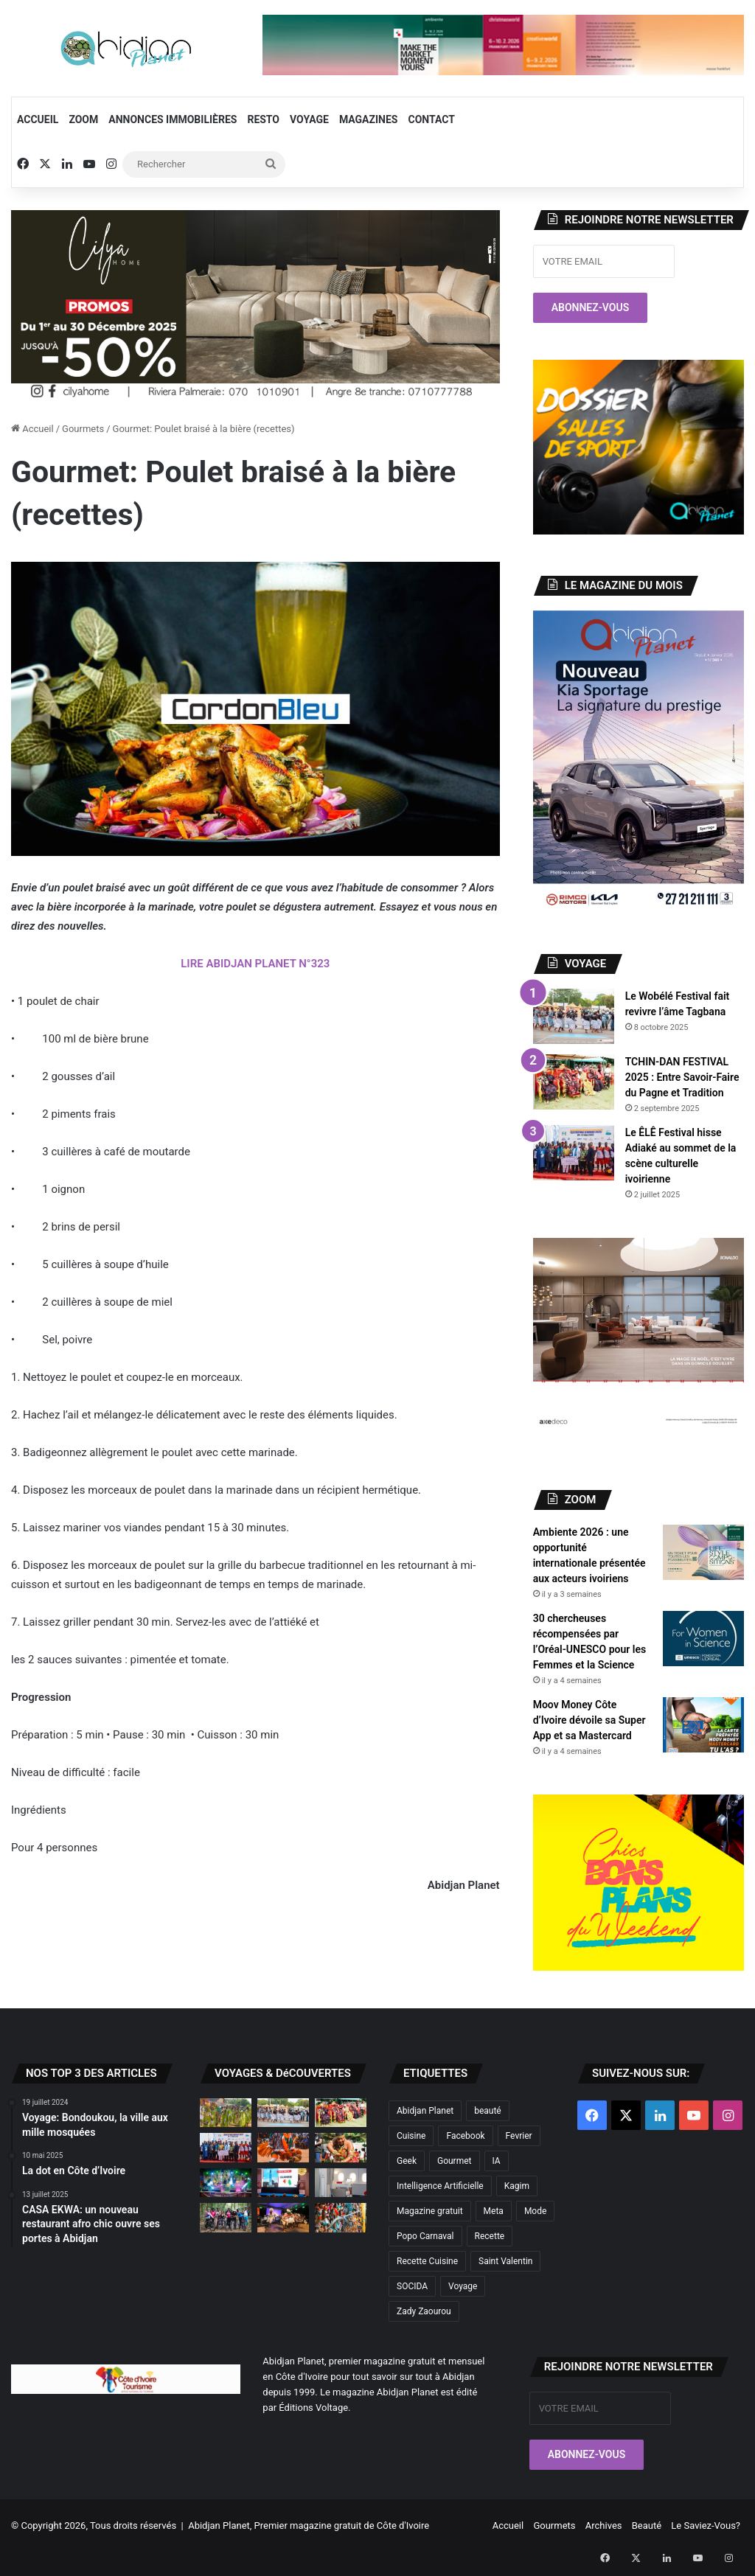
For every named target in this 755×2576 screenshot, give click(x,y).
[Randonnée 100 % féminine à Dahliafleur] (225, 2217)
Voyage (309, 119)
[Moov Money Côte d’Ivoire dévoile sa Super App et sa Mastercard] (703, 1724)
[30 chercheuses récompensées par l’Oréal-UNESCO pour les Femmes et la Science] (703, 1638)
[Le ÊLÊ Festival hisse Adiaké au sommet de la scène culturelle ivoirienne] (573, 1152)
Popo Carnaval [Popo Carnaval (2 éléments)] (425, 2236)
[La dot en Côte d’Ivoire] (340, 2147)
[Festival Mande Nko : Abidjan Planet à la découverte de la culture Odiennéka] (283, 2217)
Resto (263, 119)
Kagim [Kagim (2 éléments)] (516, 2186)
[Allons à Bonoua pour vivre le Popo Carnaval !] (340, 2217)
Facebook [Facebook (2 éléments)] (465, 2136)
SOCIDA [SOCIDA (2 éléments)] (412, 2286)
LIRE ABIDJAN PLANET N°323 (255, 963)
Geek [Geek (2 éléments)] (407, 2161)
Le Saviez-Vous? (705, 2525)
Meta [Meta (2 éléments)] (494, 2211)
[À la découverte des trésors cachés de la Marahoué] (283, 2147)
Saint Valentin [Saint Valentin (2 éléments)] (505, 2261)
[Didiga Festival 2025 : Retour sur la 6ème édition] (225, 2182)
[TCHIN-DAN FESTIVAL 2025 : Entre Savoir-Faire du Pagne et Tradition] (573, 1082)
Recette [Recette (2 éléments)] (490, 2236)
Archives (603, 2525)
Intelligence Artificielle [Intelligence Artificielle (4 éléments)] (440, 2186)
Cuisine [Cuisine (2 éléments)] (411, 2136)
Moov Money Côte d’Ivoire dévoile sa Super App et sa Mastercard (589, 1720)
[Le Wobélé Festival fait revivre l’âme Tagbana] (573, 1016)
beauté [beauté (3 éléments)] (487, 2111)
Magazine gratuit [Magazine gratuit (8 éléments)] (430, 2211)
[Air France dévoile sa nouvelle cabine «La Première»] (340, 2182)
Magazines (368, 119)
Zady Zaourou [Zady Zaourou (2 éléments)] (424, 2311)
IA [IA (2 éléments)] (497, 2161)
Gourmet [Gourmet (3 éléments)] (454, 2161)
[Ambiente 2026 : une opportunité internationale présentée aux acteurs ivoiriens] (703, 1552)
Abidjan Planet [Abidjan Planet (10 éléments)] (425, 2111)
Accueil (37, 119)
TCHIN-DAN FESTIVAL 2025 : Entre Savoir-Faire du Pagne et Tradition (682, 1077)
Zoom (83, 119)
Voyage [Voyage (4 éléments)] (462, 2286)
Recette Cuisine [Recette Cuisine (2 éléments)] (427, 2261)
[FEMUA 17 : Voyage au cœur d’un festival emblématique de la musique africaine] (283, 2182)
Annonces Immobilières (172, 119)
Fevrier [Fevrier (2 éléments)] (519, 2136)
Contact (431, 119)
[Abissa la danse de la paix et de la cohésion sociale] (225, 2112)
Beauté (646, 2525)
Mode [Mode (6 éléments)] (535, 2211)
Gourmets (83, 428)
